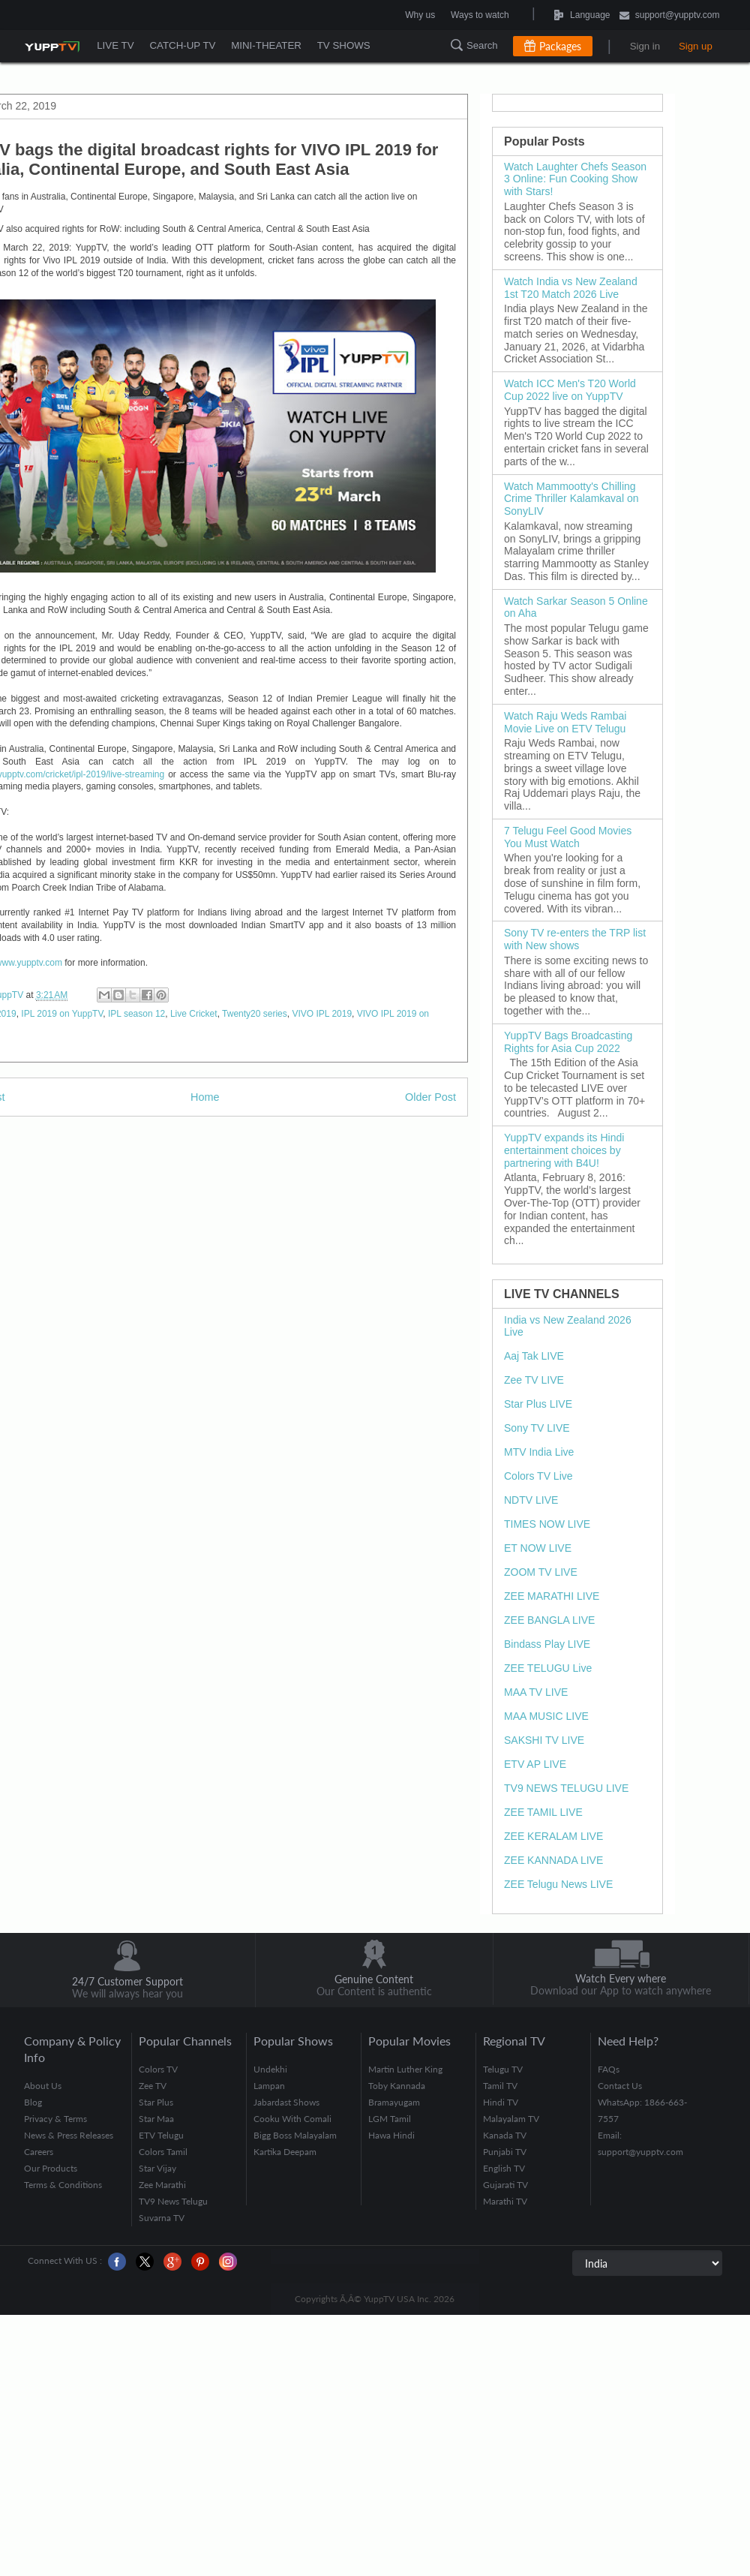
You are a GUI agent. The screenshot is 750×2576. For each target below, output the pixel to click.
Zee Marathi (162, 2184)
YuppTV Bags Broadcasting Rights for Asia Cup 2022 (568, 1041)
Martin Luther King (405, 2069)
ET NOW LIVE (538, 1548)
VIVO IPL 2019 (322, 1013)
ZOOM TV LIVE (541, 1572)
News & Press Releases (68, 2135)
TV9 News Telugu (173, 2201)
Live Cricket (194, 1013)
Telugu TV (503, 2069)
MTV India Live (539, 1452)
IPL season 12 (136, 1013)
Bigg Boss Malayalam (295, 2135)
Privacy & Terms (55, 2118)
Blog (33, 2102)
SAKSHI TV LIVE (544, 1740)
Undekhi (270, 2069)
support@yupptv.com (670, 16)
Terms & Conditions (63, 2184)
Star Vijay (157, 2168)
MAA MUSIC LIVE (546, 1716)
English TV (504, 2168)
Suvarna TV (161, 2217)
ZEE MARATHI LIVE (551, 1596)
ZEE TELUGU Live (548, 1668)
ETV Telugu (161, 2135)
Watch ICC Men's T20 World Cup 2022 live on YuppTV (570, 389)
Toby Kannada (396, 2085)
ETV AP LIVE (535, 1764)
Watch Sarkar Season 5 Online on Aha (576, 607)
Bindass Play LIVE (547, 1644)
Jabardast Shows (287, 2102)
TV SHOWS (342, 45)
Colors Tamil (163, 2151)
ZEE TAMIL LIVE (543, 1812)
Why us (420, 15)
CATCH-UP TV (181, 45)
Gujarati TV (505, 2184)
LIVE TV (115, 45)
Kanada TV (504, 2135)
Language (545, 15)
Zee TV (152, 2085)
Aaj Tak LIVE (534, 1356)
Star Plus (156, 2102)
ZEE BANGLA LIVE (549, 1620)
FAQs (609, 2069)
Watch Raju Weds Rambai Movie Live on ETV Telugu (565, 722)
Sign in (645, 46)
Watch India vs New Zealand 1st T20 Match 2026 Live (571, 287)
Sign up (695, 46)
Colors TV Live (538, 1476)
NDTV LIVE (531, 1500)
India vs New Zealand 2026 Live (568, 1326)
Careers (38, 2151)
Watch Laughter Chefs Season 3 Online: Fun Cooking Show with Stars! (575, 179)
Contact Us (620, 2085)
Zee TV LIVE (534, 1380)
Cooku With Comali (293, 2118)
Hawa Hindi (391, 2135)
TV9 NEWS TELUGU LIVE (566, 1788)
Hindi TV (500, 2102)
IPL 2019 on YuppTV (62, 1013)
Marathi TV (505, 2201)
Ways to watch (480, 15)
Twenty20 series (254, 1013)
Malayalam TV (511, 2118)
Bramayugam (394, 2102)
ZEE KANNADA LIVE (553, 1860)
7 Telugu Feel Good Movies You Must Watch (568, 837)
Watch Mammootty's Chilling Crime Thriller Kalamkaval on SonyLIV (571, 499)
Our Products (50, 2168)
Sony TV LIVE (537, 1428)
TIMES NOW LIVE (547, 1524)
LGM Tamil (389, 2118)
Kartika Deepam (285, 2151)
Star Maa (156, 2118)
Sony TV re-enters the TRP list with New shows (575, 939)
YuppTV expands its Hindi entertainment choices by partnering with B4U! (564, 1150)
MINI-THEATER (265, 45)
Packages (560, 46)
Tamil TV (500, 2085)
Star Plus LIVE (538, 1404)
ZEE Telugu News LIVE (558, 1884)
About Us (43, 2085)
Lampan (269, 2085)
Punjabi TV (504, 2151)
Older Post (430, 1097)
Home (204, 1097)
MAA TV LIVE (536, 1692)
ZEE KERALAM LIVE (553, 1836)
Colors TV (158, 2069)
